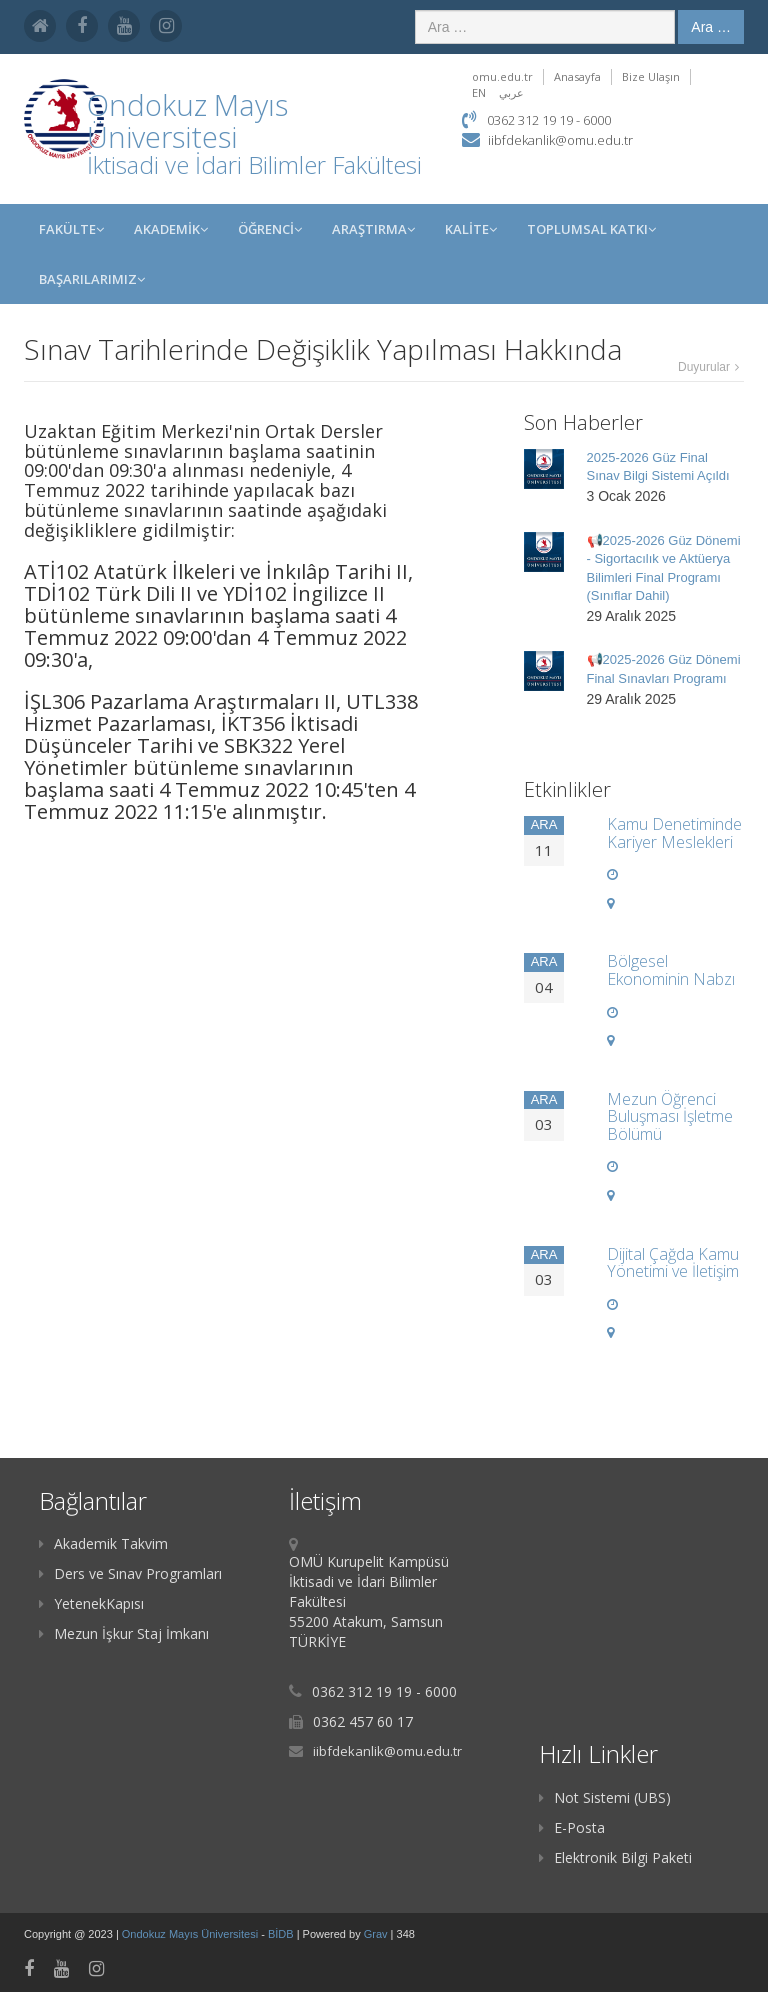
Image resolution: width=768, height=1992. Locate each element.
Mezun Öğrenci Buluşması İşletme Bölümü (670, 1116)
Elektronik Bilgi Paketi (615, 1857)
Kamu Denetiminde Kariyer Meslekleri (674, 833)
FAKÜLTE (71, 229)
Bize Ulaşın (651, 76)
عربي (511, 92)
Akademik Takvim (103, 1543)
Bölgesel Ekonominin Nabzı (671, 970)
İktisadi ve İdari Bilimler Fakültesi (254, 164)
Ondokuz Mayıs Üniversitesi (191, 1934)
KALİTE (471, 229)
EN (479, 92)
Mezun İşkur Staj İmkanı (124, 1633)
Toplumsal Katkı (591, 229)
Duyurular (704, 367)
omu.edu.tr (502, 76)
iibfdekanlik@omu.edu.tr (560, 140)
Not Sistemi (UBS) (605, 1797)
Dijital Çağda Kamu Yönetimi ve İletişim (673, 1263)
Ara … (711, 27)
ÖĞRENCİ (270, 229)
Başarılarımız (92, 279)
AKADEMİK (171, 229)
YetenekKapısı (91, 1603)
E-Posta (572, 1827)
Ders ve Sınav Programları (130, 1573)
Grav (376, 1934)
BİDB (282, 1934)
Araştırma (373, 229)
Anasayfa (577, 76)
